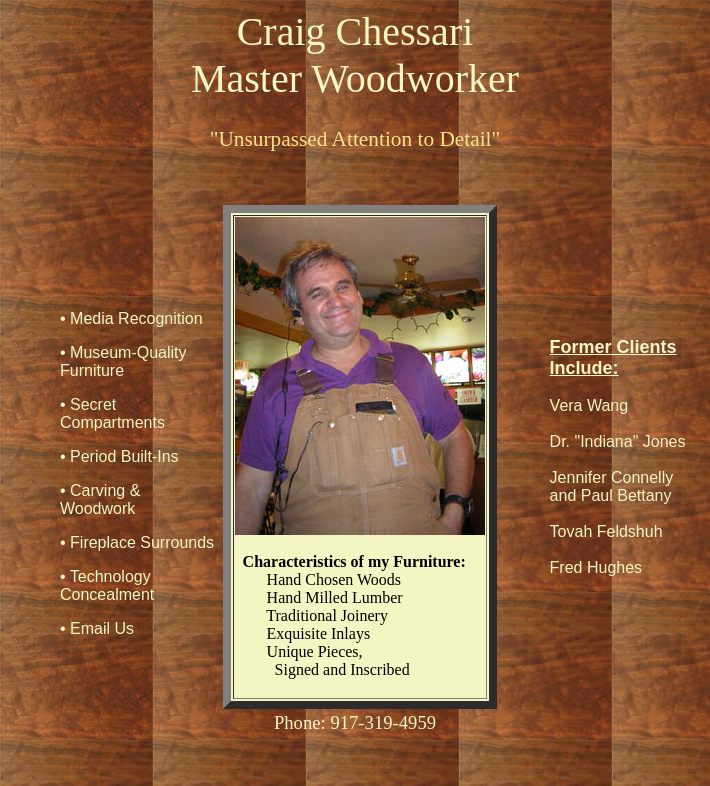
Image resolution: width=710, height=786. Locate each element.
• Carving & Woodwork (100, 499)
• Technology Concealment (107, 585)
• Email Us (97, 628)
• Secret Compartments (112, 413)
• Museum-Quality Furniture (123, 361)
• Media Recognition (131, 318)
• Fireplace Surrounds (137, 542)
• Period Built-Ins (119, 456)
